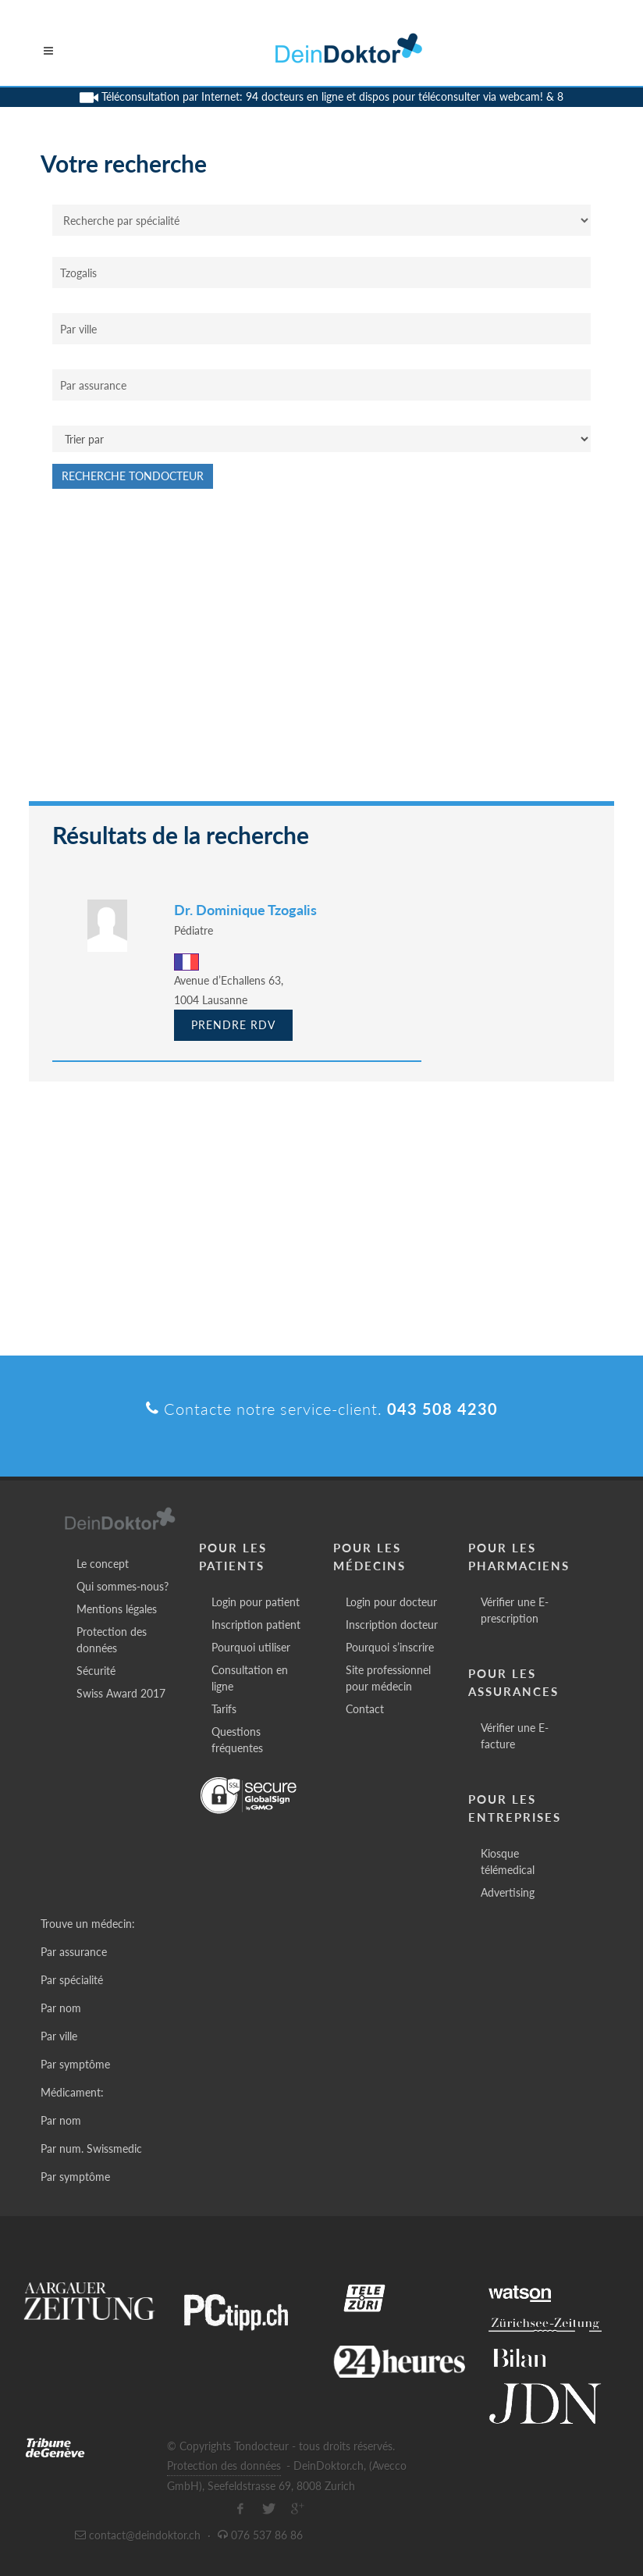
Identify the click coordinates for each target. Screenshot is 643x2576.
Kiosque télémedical (508, 1861)
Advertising (508, 1892)
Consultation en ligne (249, 1678)
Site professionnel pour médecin (388, 1678)
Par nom (61, 2008)
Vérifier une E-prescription (515, 1610)
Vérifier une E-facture (515, 1736)
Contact (365, 1709)
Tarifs (223, 1709)
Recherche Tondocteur (133, 476)
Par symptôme (75, 2064)
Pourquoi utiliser (250, 1647)
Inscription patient (255, 1624)
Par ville (59, 2036)
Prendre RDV (233, 1024)
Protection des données (111, 1640)
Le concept (102, 1563)
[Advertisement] (321, 652)
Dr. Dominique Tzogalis (245, 909)
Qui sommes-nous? (122, 1586)
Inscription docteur (392, 1624)
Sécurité (95, 1670)
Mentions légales (116, 1609)
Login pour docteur (391, 1602)
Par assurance (74, 1951)
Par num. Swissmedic (91, 2148)
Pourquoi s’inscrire (390, 1647)
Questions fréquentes (237, 1740)
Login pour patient (255, 1602)
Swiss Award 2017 (120, 1693)
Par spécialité (72, 1979)
